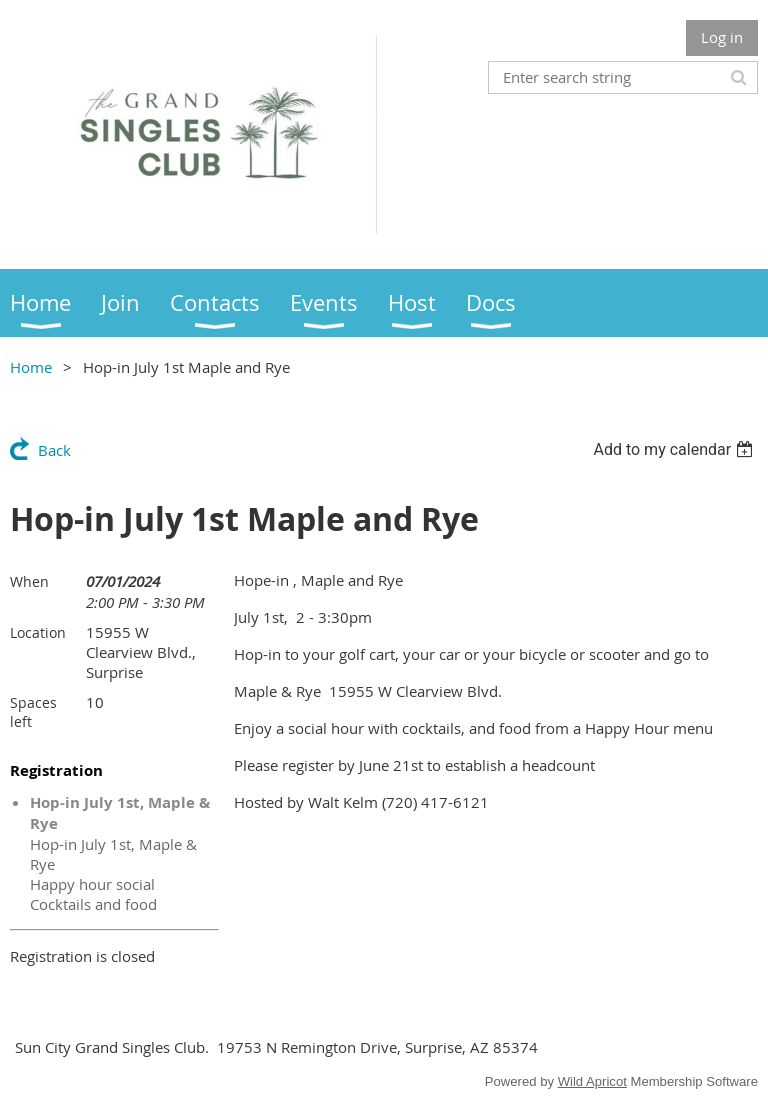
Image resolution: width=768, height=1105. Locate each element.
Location (38, 632)
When (29, 581)
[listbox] (675, 449)
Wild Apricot (592, 1081)
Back (54, 450)
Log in (722, 37)
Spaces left (33, 712)
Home (31, 367)
